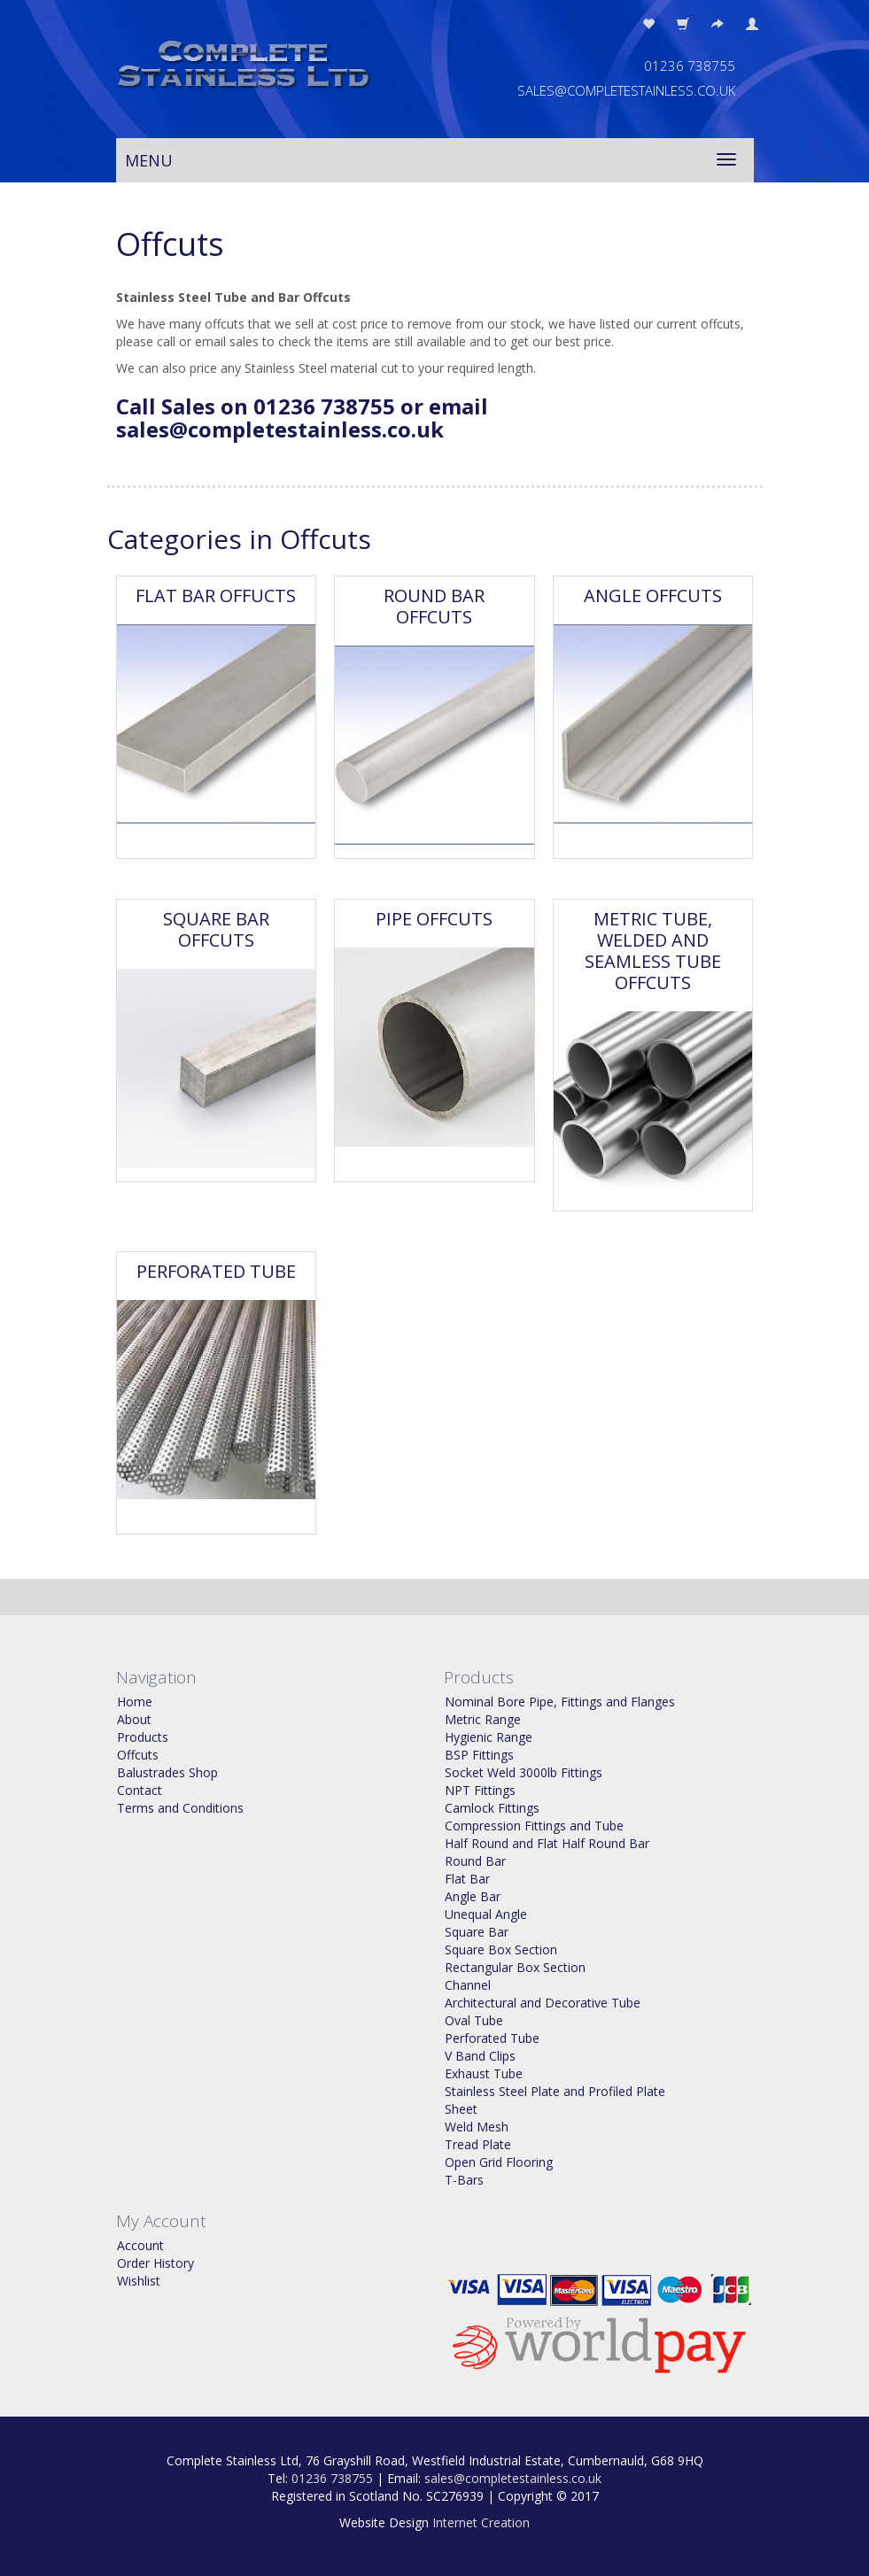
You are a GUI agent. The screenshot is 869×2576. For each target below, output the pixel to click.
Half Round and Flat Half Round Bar (547, 1843)
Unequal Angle (486, 1914)
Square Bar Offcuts (216, 929)
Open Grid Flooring (499, 2162)
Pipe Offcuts (434, 919)
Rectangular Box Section (515, 1967)
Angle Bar (472, 1896)
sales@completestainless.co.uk (512, 2478)
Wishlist (138, 2280)
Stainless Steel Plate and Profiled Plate (555, 2091)
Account (140, 2245)
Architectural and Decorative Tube (542, 2002)
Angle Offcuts (653, 595)
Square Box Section (501, 1949)
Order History (155, 2263)
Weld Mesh (476, 2126)
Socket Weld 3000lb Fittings (523, 1772)
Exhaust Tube (484, 2073)
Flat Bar (467, 1878)
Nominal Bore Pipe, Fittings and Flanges (560, 1701)
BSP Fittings (479, 1754)
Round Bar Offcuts (434, 606)
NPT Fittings (480, 1790)
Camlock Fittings (492, 1807)
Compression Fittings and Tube (534, 1825)
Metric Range (483, 1719)
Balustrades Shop (167, 1772)
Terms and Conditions (180, 1807)
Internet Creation (481, 2522)
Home (134, 1701)
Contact (139, 1790)
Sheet (461, 2108)
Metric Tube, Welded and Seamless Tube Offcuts (653, 950)
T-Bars (464, 2179)
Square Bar (476, 1931)
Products (142, 1737)
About (134, 1719)
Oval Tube (474, 2020)
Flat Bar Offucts (216, 595)
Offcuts (138, 1754)
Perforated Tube (216, 1271)
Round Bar (475, 1861)
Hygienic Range (488, 1737)
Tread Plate (478, 2144)
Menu (149, 160)
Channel (468, 1984)
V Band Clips (480, 2055)
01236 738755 (332, 2478)
